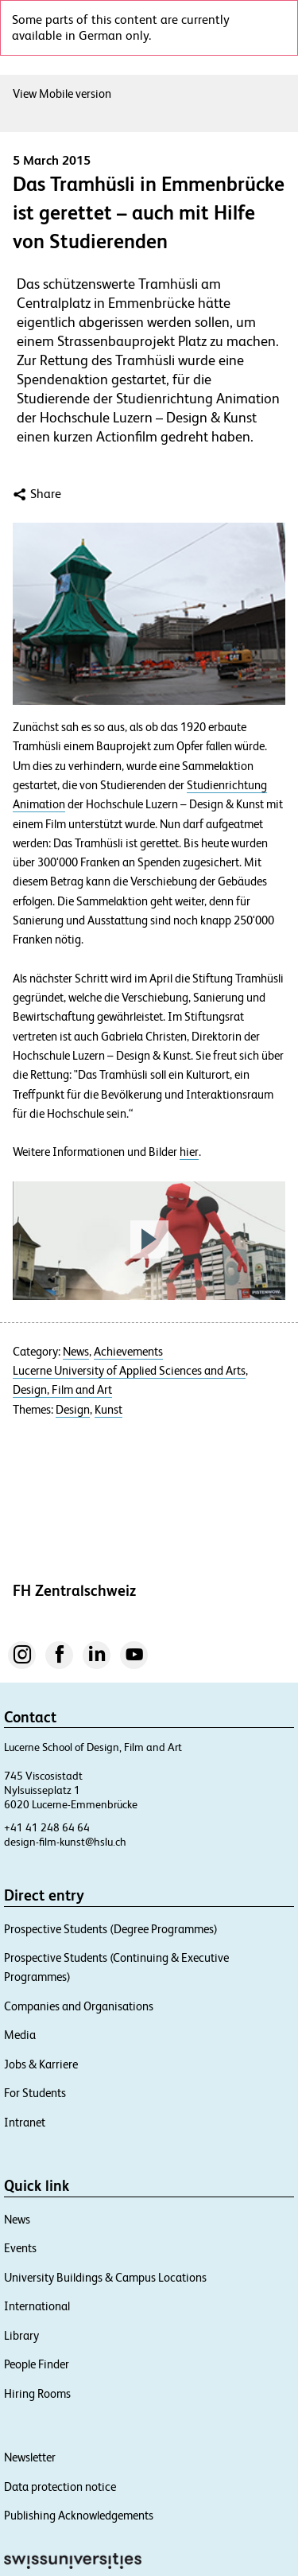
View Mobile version (66, 93)
